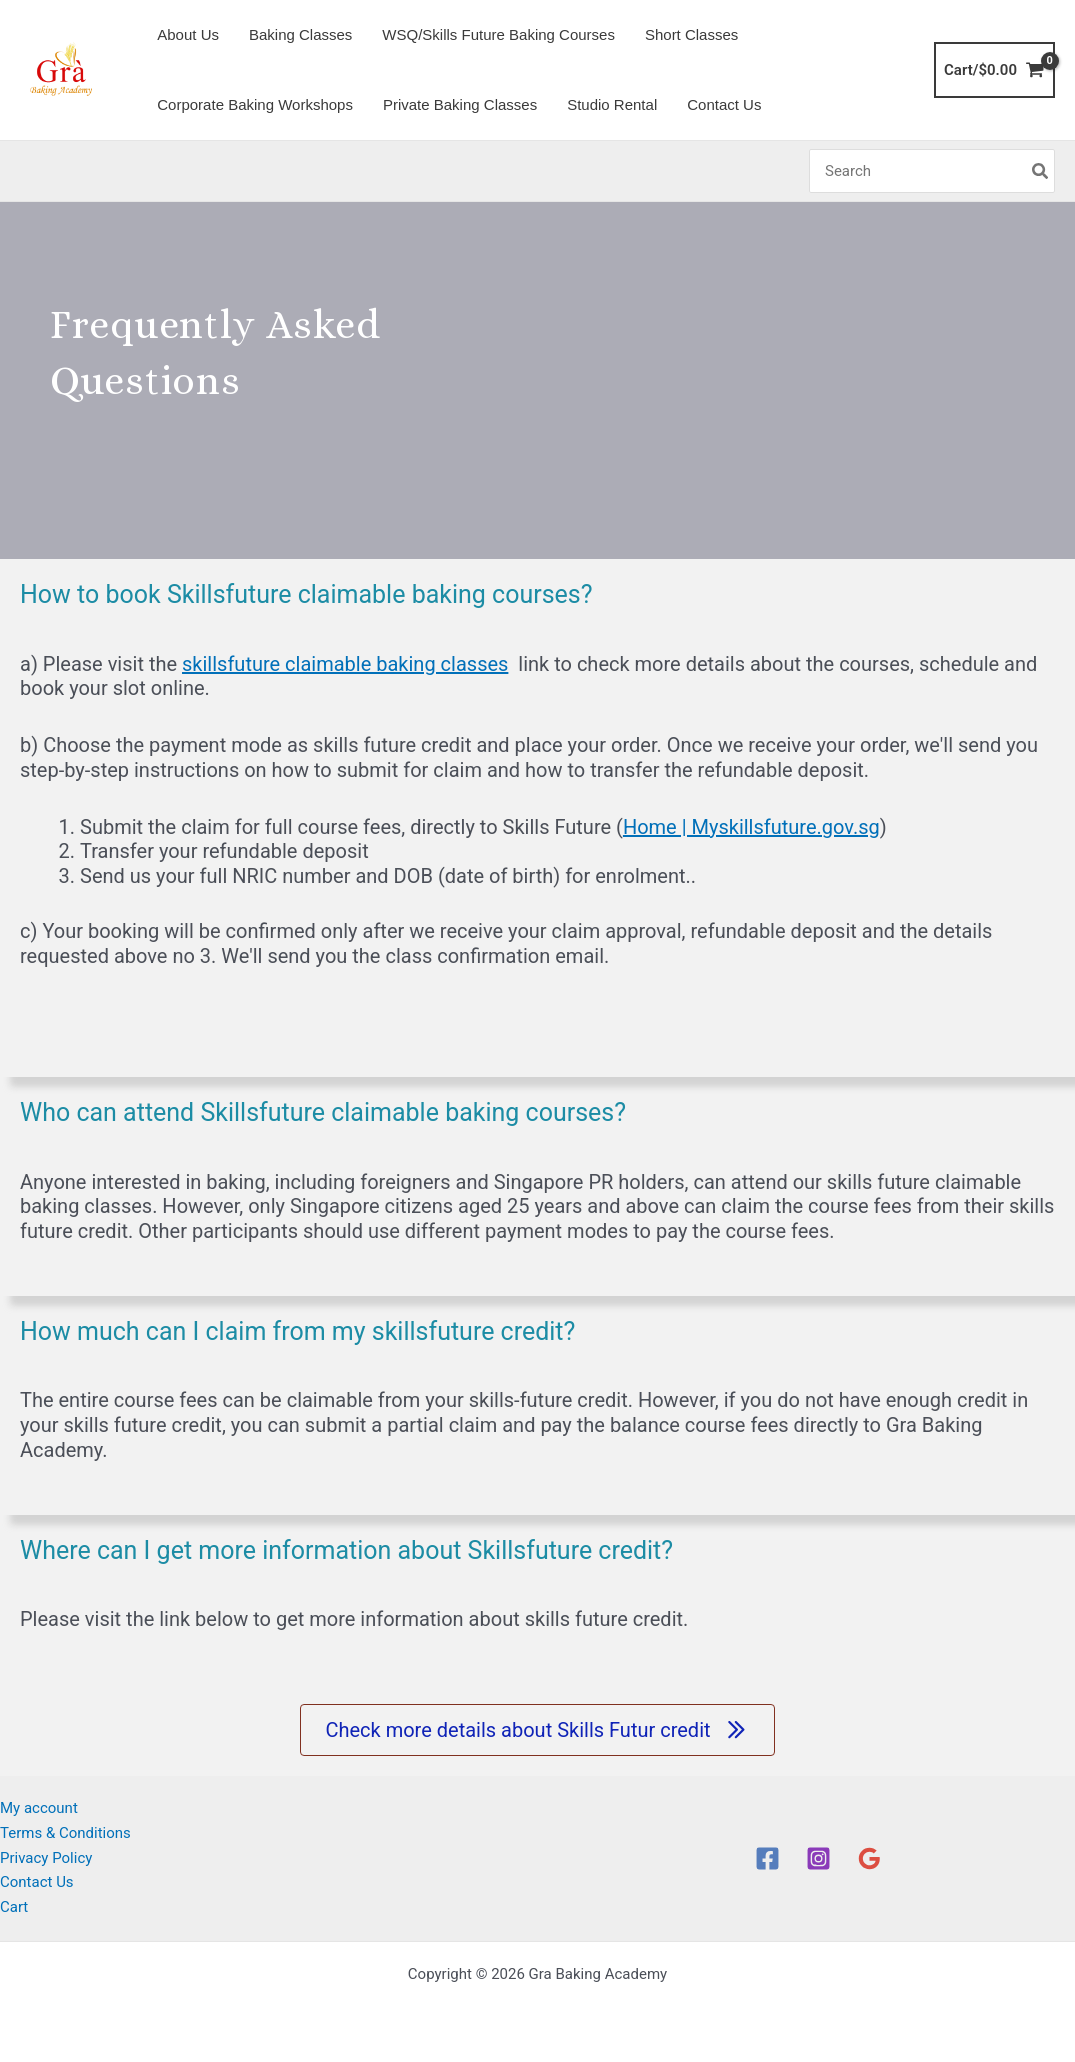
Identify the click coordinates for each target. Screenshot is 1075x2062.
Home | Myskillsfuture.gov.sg (751, 827)
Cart (14, 1907)
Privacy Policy (46, 1857)
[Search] (1041, 171)
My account (39, 1808)
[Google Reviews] (869, 1858)
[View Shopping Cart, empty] (994, 70)
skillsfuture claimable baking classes (345, 664)
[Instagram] (818, 1858)
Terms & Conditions (65, 1833)
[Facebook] (767, 1858)
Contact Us (37, 1882)
